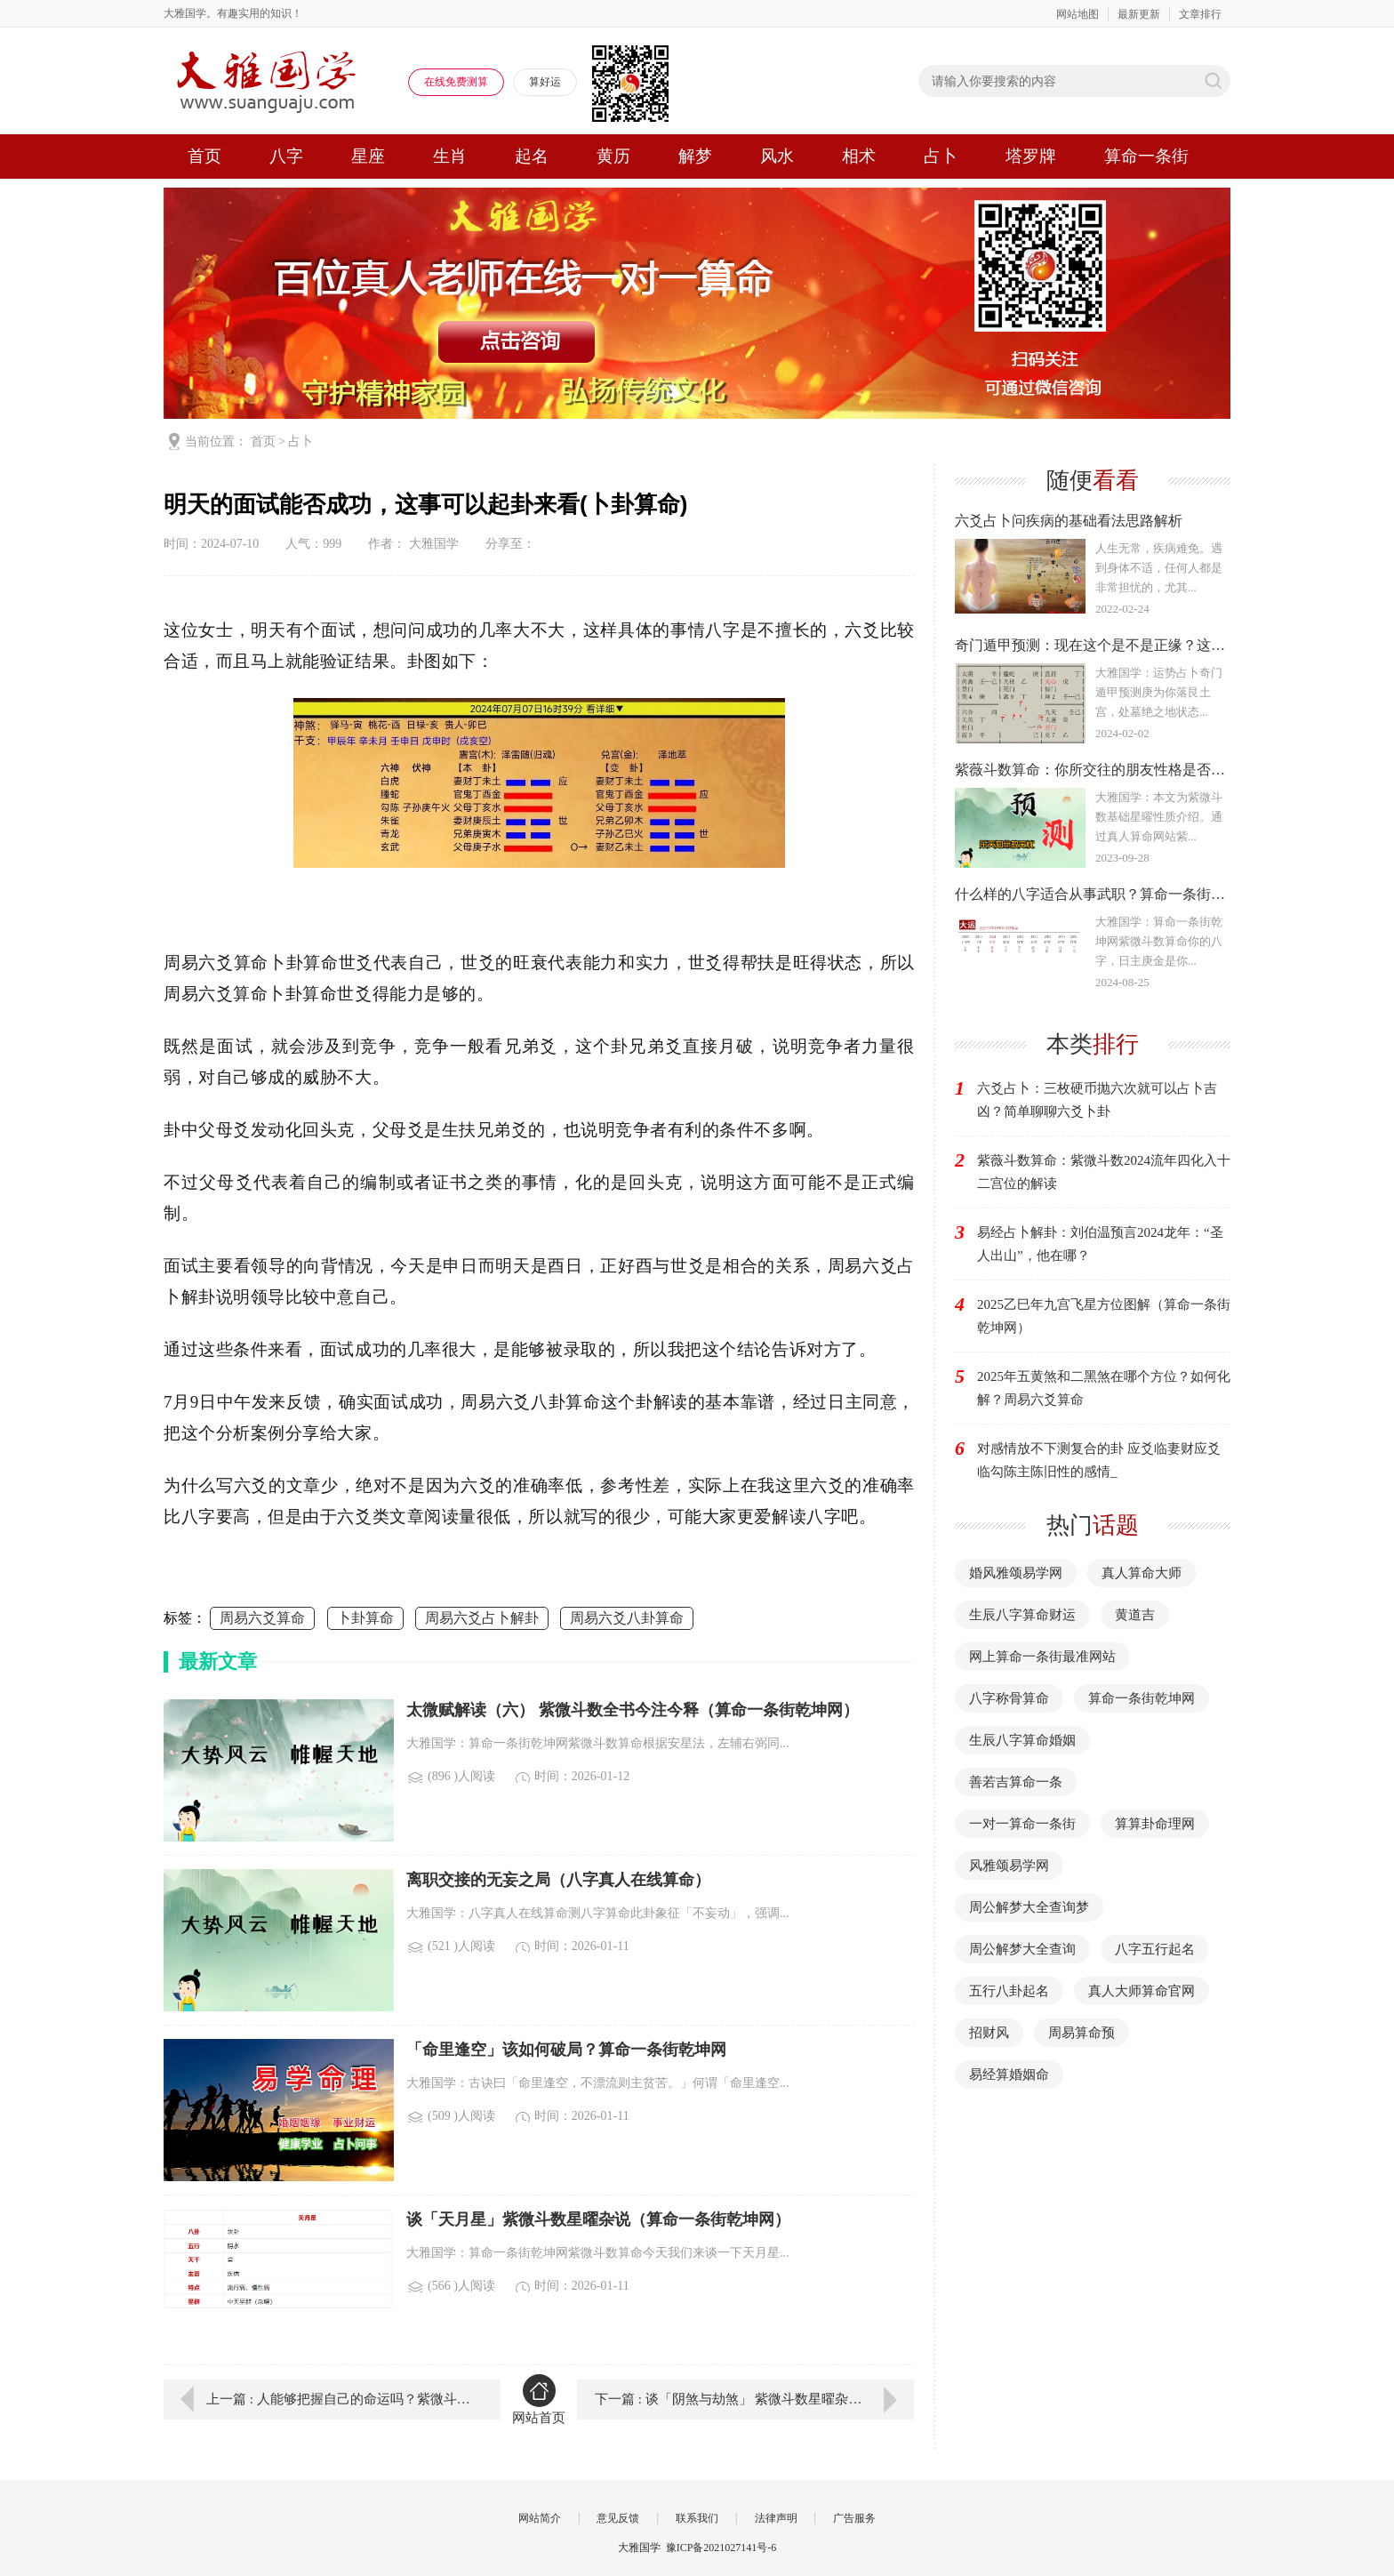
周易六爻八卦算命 (627, 1617)
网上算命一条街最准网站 (1042, 1656)
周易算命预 (1081, 2033)
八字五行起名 (1155, 1949)
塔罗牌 (1030, 156)
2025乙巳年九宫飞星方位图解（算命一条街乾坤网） (1103, 1316)
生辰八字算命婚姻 (1022, 1740)
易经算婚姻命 (1009, 2074)
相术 (859, 156)
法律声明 (776, 2518)
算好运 (545, 82)
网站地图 (1077, 14)
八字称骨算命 (1009, 1698)
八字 (286, 156)
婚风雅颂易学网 (1015, 1573)
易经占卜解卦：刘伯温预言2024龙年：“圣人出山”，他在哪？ (1100, 1244)
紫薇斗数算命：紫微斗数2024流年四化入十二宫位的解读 (1103, 1172)
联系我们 (697, 2518)
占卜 (940, 156)
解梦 (695, 156)
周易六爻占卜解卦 (482, 1617)
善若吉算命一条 (1015, 1782)
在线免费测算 (456, 82)
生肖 (450, 156)
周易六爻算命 (262, 1617)
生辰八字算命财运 (1022, 1615)
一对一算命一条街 (1022, 1824)
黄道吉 (1135, 1615)
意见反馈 (618, 2518)
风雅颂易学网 (1009, 1865)
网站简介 (539, 2518)
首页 (204, 156)
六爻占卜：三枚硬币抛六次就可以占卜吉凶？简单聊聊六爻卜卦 (1097, 1100)
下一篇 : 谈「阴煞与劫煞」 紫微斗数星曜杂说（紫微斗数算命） (754, 2399)
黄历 (613, 156)
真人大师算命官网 (1141, 1991)
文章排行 (1200, 14)
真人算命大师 (1142, 1573)
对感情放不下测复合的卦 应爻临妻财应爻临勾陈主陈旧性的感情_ (1099, 1460)
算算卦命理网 (1155, 1824)
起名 (532, 156)
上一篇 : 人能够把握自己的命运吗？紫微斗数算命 (340, 2399)
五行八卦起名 (1009, 1991)
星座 (368, 156)
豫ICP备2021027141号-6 (721, 2547)
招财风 (989, 2033)
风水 (777, 156)
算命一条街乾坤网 (1141, 1698)
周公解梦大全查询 (1022, 1949)
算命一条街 (1146, 156)
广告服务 (854, 2518)
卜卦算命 (365, 1617)
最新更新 (1139, 14)
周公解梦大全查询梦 (1029, 1907)
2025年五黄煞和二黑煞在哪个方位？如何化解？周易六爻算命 (1103, 1388)
